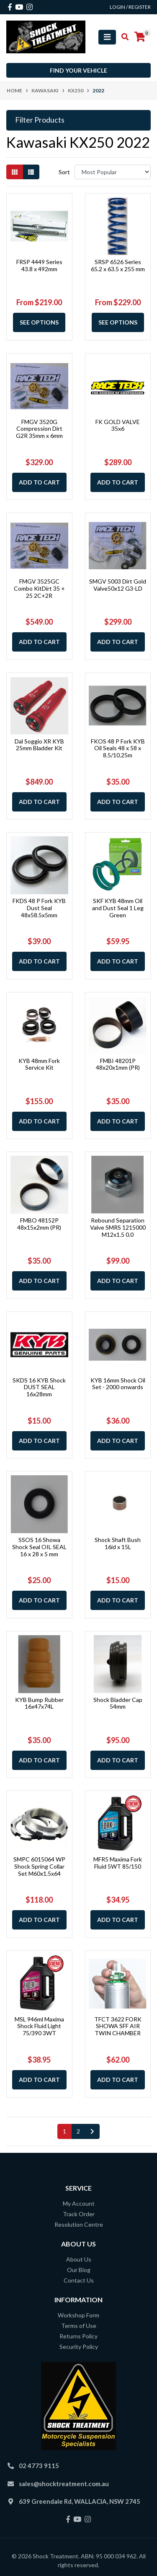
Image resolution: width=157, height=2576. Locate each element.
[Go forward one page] (92, 2131)
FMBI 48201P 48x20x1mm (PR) (118, 1064)
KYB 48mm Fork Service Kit (39, 1064)
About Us (78, 2259)
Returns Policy (78, 2336)
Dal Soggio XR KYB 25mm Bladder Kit (39, 745)
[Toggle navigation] (107, 37)
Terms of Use (78, 2325)
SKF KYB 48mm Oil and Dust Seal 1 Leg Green (118, 908)
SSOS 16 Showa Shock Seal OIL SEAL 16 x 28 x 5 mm (39, 1547)
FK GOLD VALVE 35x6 (117, 425)
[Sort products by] (113, 172)
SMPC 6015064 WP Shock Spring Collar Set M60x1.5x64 (39, 1866)
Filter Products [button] (39, 119)
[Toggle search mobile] (122, 37)
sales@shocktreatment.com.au (64, 2483)
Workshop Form (78, 2315)
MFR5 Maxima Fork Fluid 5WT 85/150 (117, 1863)
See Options (39, 322)
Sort (64, 171)
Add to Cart (39, 482)
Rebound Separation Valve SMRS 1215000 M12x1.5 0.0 (118, 1227)
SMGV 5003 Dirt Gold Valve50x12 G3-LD (117, 585)
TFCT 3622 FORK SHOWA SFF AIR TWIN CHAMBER (118, 2026)
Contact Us (79, 2280)
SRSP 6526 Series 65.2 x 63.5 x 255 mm (118, 265)
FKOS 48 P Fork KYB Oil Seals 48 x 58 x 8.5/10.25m (118, 748)
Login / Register (130, 7)
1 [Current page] (64, 2131)
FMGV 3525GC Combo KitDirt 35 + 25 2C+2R (39, 588)
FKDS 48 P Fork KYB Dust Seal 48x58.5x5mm (39, 908)
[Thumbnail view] (14, 172)
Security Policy (78, 2346)
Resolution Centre (78, 2224)
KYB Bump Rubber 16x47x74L (39, 1703)
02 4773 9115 (39, 2465)
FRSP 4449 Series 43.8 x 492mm (39, 265)
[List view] (31, 172)
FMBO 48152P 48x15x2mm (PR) (39, 1224)
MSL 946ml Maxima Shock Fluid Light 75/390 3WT (39, 2026)
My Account (79, 2203)
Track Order (79, 2213)
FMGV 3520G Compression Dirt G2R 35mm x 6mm (39, 429)
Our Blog (78, 2269)
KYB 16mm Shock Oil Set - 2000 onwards (117, 1384)
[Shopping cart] (140, 37)
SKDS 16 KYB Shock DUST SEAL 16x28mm (39, 1387)
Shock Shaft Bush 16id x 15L (118, 1543)
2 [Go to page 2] (78, 2131)
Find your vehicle (78, 70)
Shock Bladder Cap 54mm (117, 1703)
